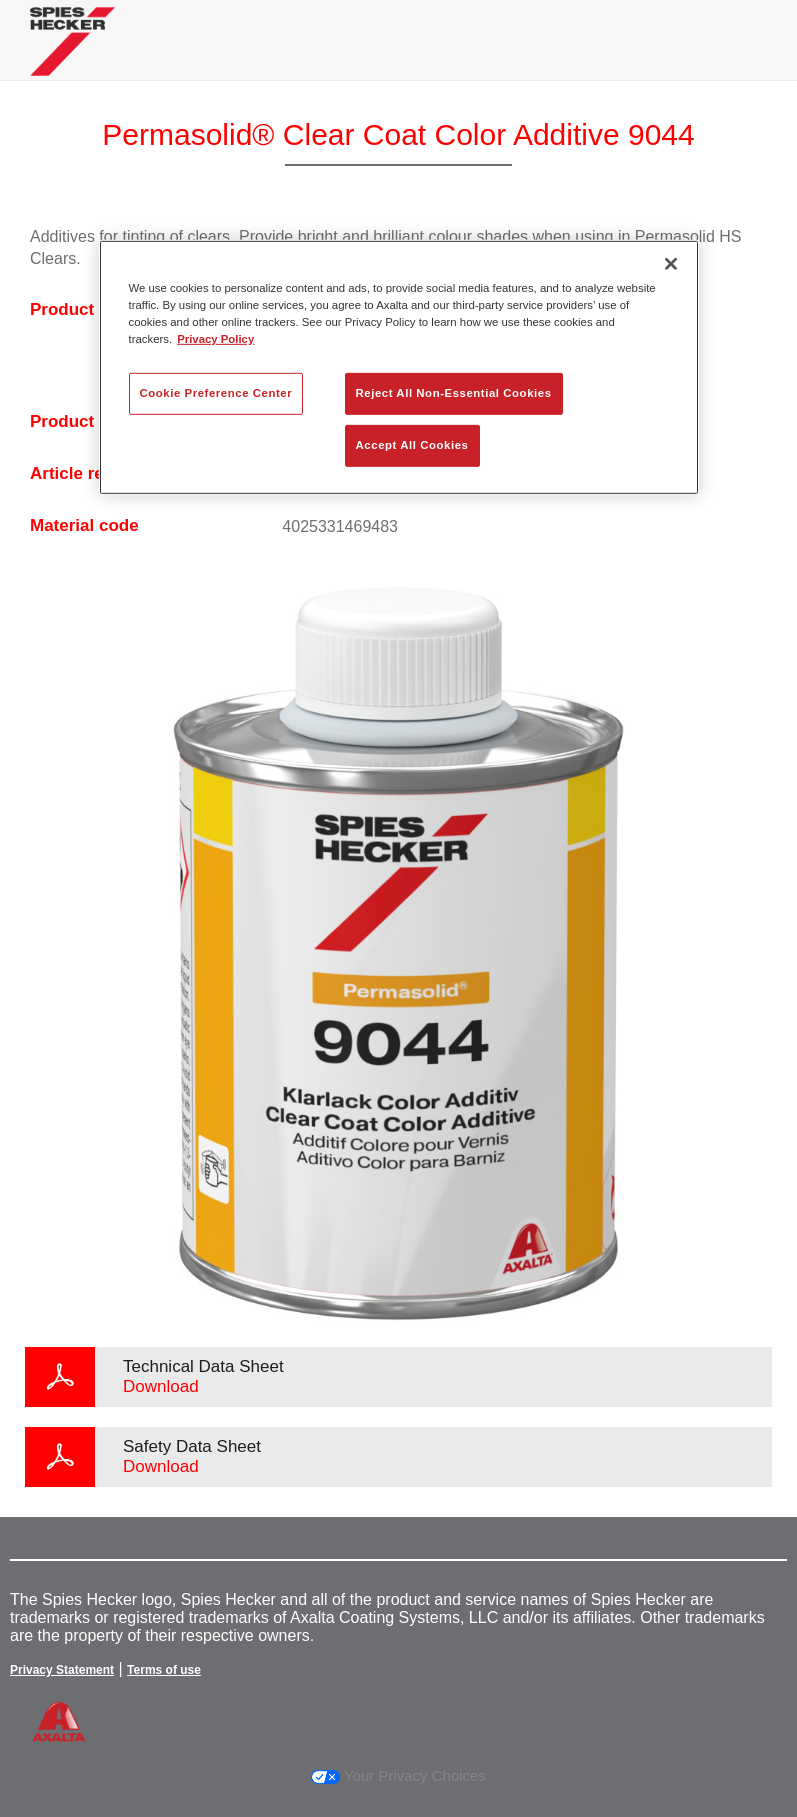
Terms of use (164, 1670)
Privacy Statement (62, 1670)
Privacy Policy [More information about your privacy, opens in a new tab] (215, 339)
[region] (399, 366)
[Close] (671, 263)
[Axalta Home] (72, 56)
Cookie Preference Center (216, 393)
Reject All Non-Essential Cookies (454, 393)
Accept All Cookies (412, 445)
